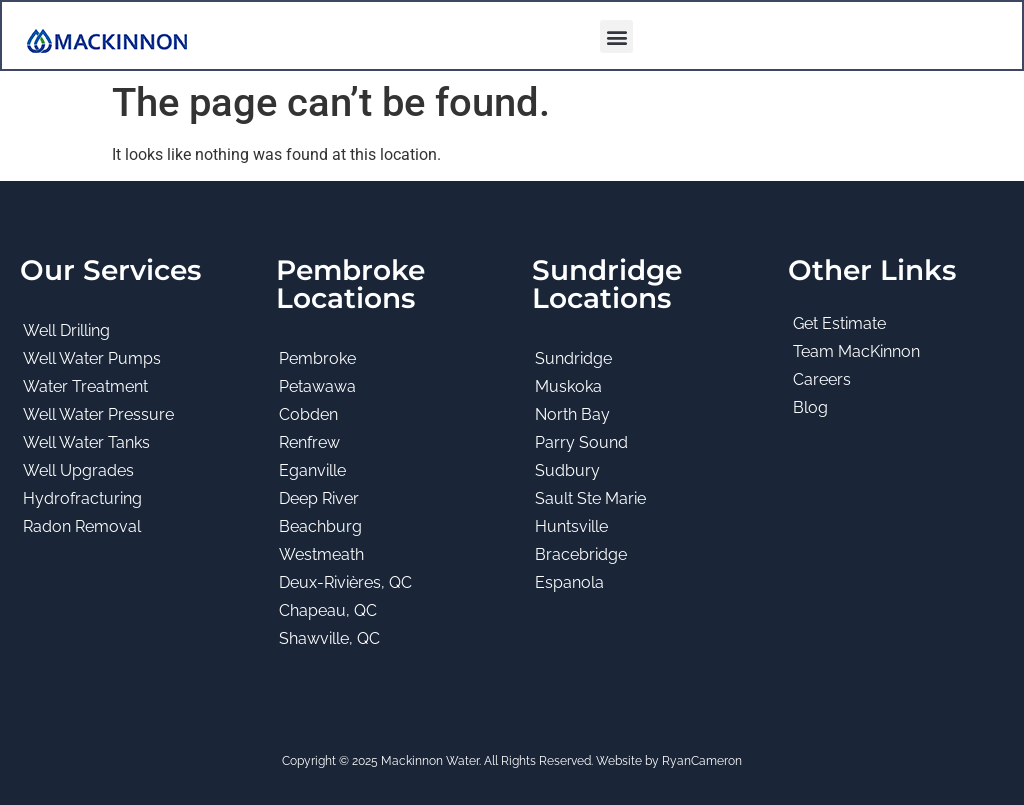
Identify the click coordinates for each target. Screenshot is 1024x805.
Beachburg (320, 526)
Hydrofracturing (82, 498)
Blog (810, 407)
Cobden (308, 414)
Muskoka (568, 386)
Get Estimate (839, 323)
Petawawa (317, 386)
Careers (822, 379)
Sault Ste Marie (590, 498)
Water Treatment (85, 386)
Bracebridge (581, 554)
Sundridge (573, 358)
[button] (616, 36)
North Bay (572, 414)
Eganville (312, 470)
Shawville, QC (329, 638)
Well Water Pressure (98, 414)
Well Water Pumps (92, 358)
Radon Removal (82, 526)
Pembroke (317, 358)
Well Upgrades (78, 470)
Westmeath (321, 554)
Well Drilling (66, 330)
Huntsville (571, 526)
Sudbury (567, 470)
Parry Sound (581, 442)
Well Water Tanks (86, 442)
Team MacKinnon (856, 351)
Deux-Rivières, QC (345, 582)
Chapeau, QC (328, 610)
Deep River (319, 498)
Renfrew (309, 442)
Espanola (569, 582)
